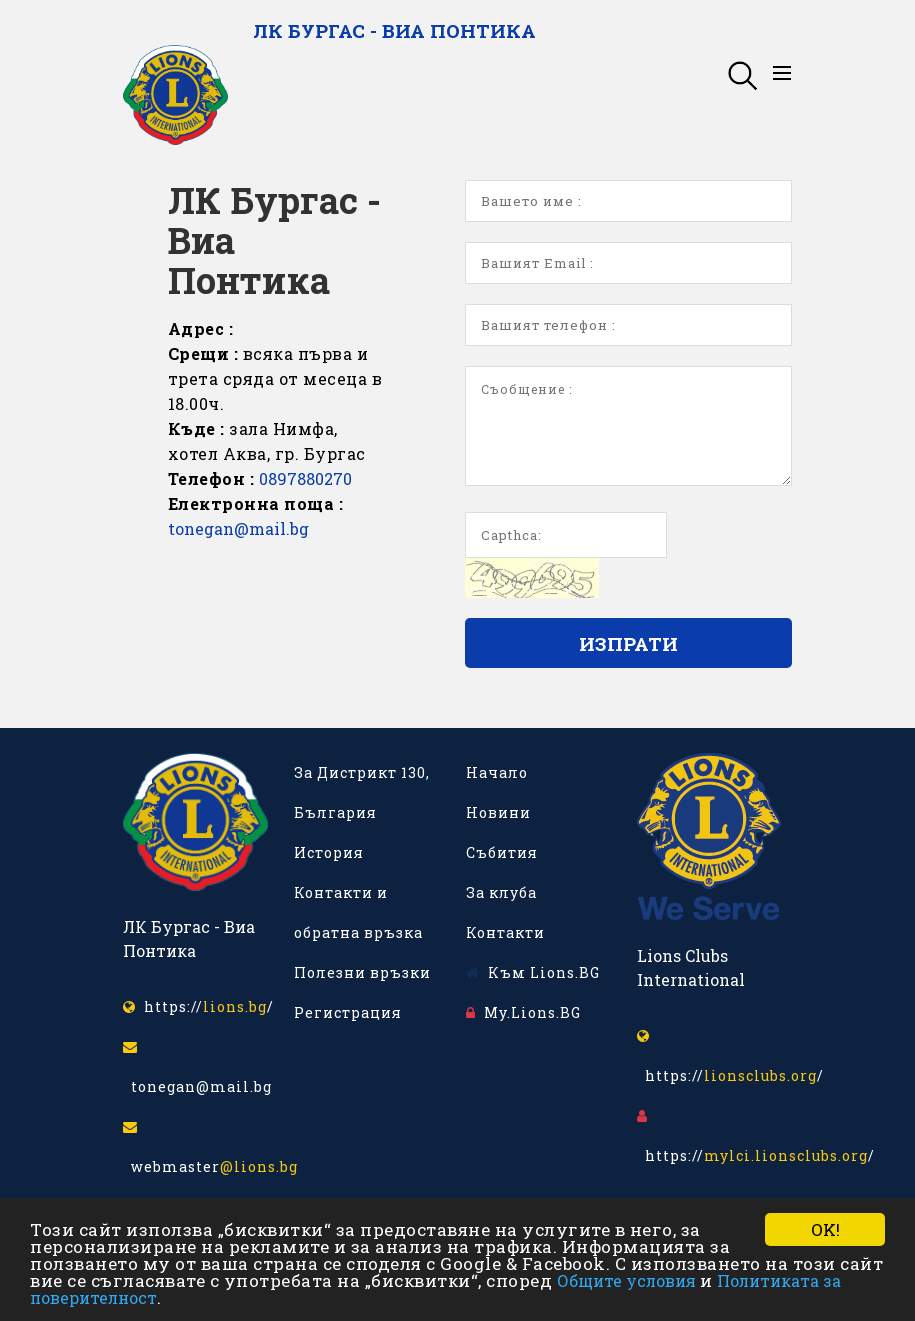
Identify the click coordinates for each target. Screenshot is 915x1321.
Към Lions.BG (533, 972)
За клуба (501, 892)
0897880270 (305, 478)
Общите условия (626, 1280)
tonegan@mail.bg (238, 528)
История (329, 852)
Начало (497, 772)
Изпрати (628, 643)
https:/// (198, 1006)
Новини (498, 812)
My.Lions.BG (523, 1012)
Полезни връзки (362, 972)
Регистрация (348, 1012)
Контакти (505, 932)
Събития (502, 852)
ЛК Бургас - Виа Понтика (394, 30)
